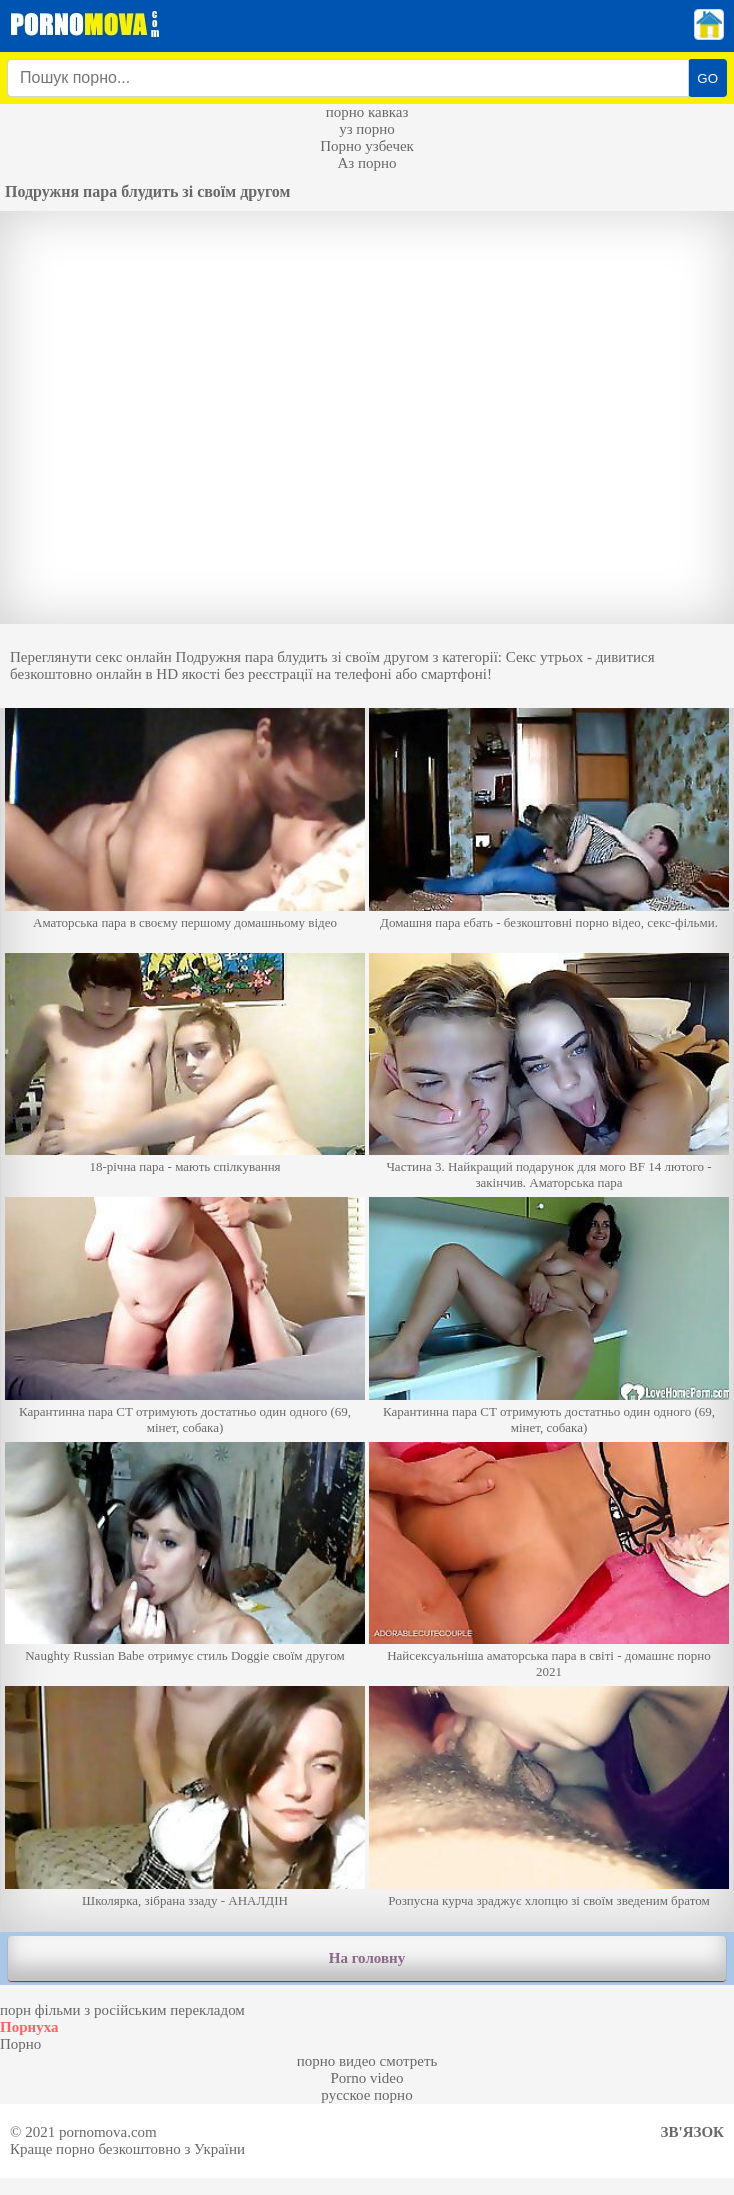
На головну (367, 1958)
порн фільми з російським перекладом (122, 2010)
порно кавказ (367, 112)
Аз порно (366, 163)
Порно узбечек (367, 146)
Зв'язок (692, 2132)
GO (707, 78)
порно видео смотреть (367, 2061)
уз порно (367, 129)
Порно (20, 2044)
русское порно (366, 2095)
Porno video (367, 2078)
